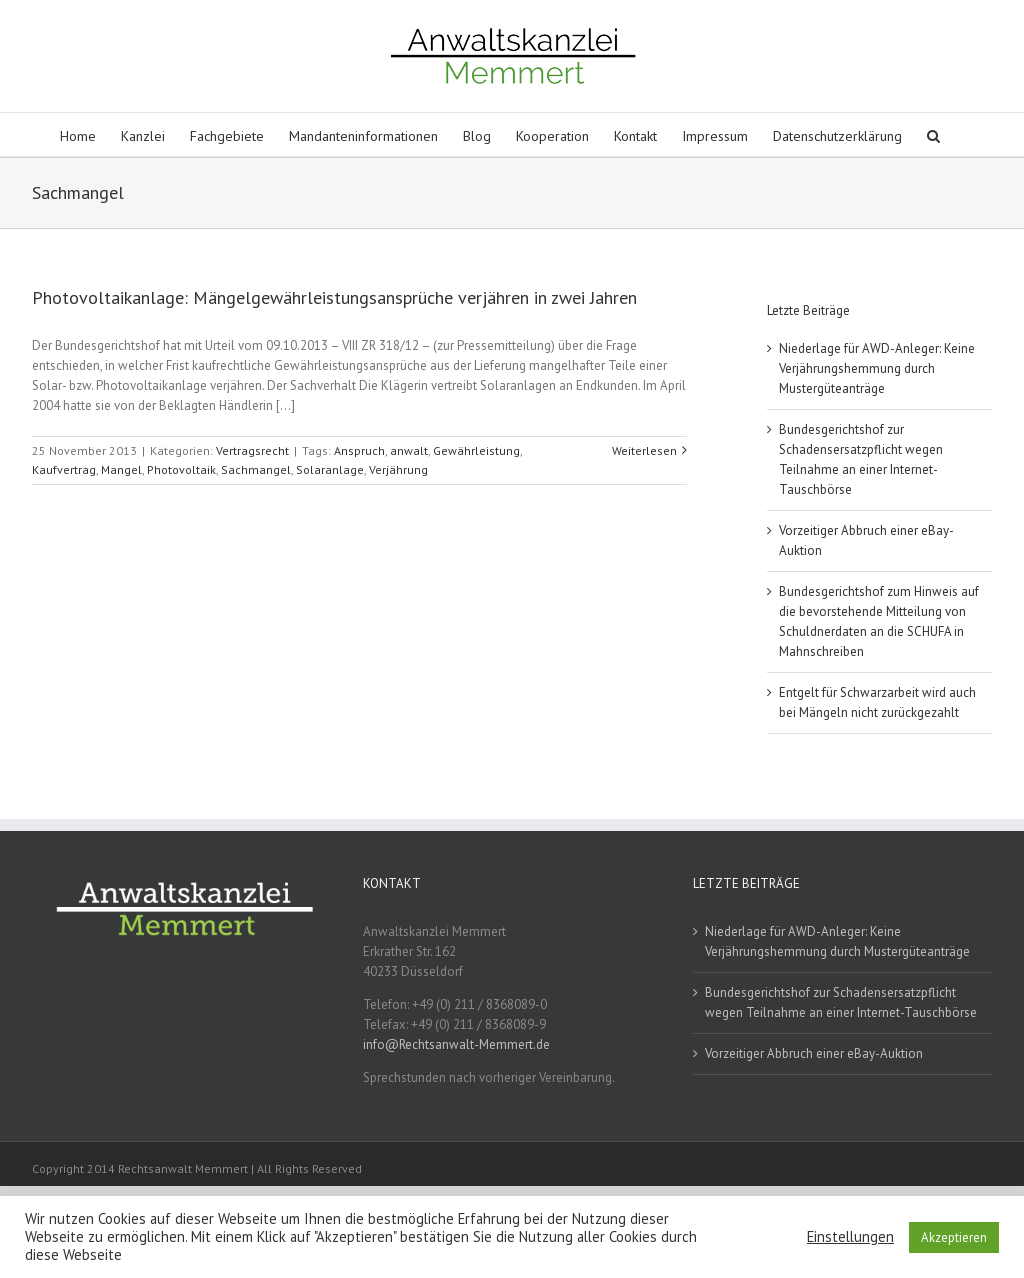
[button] (933, 134)
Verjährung (398, 469)
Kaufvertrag (64, 469)
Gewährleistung (476, 450)
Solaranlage (330, 469)
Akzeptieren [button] (954, 1237)
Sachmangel (256, 469)
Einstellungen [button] (850, 1237)
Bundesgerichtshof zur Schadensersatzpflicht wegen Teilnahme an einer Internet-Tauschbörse (841, 1002)
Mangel (121, 469)
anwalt (409, 450)
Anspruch (359, 450)
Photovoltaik (181, 469)
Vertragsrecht (252, 450)
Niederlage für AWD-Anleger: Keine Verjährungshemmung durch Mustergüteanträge (877, 368)
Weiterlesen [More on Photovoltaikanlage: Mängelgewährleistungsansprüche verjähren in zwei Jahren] (644, 450)
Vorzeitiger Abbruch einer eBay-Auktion (814, 1053)
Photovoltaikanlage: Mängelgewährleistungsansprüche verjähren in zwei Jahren (334, 297)
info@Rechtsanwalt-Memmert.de (456, 1044)
